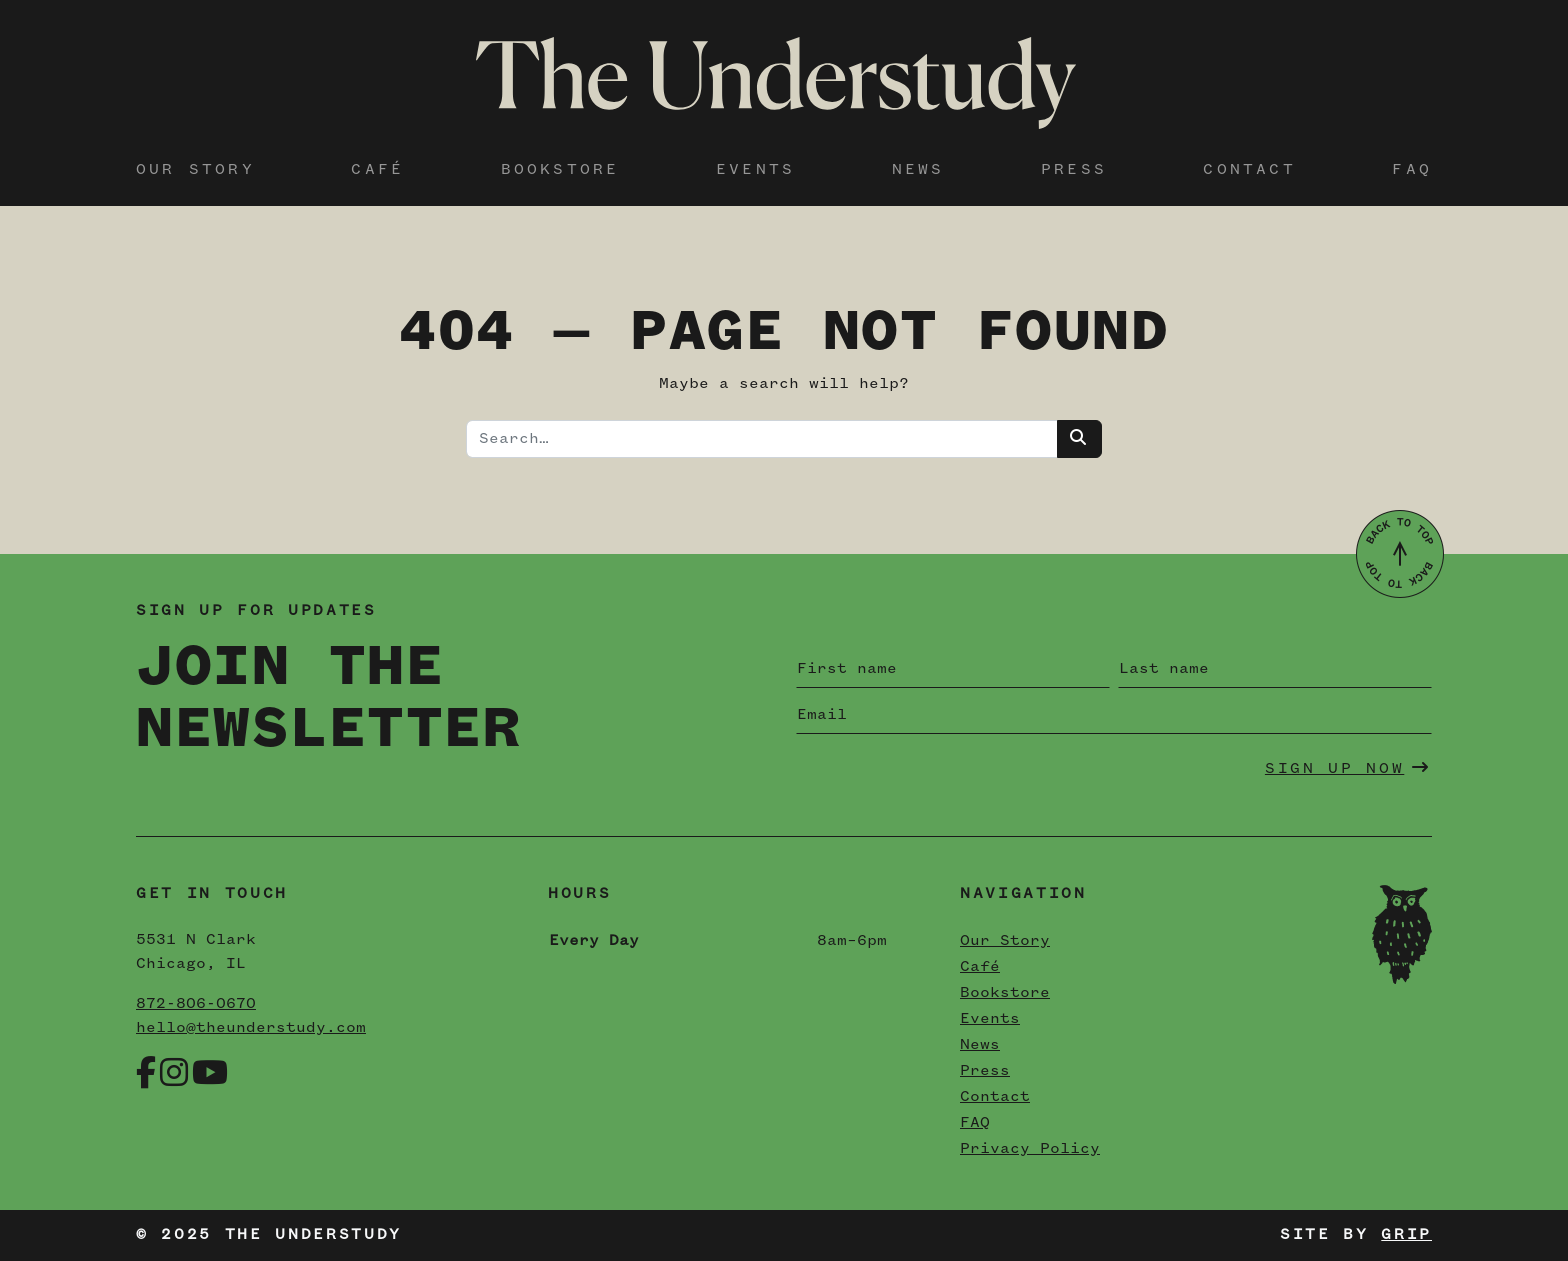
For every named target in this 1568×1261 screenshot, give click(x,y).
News (918, 170)
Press (1074, 170)
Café (377, 170)
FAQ (1412, 170)
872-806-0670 (196, 1004)
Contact (1249, 170)
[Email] (1114, 715)
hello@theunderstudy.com (251, 1028)
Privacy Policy (1030, 1149)
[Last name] (1275, 669)
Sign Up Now (1348, 768)
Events (755, 170)
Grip (1406, 1235)
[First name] (953, 669)
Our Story (195, 170)
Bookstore (560, 170)
